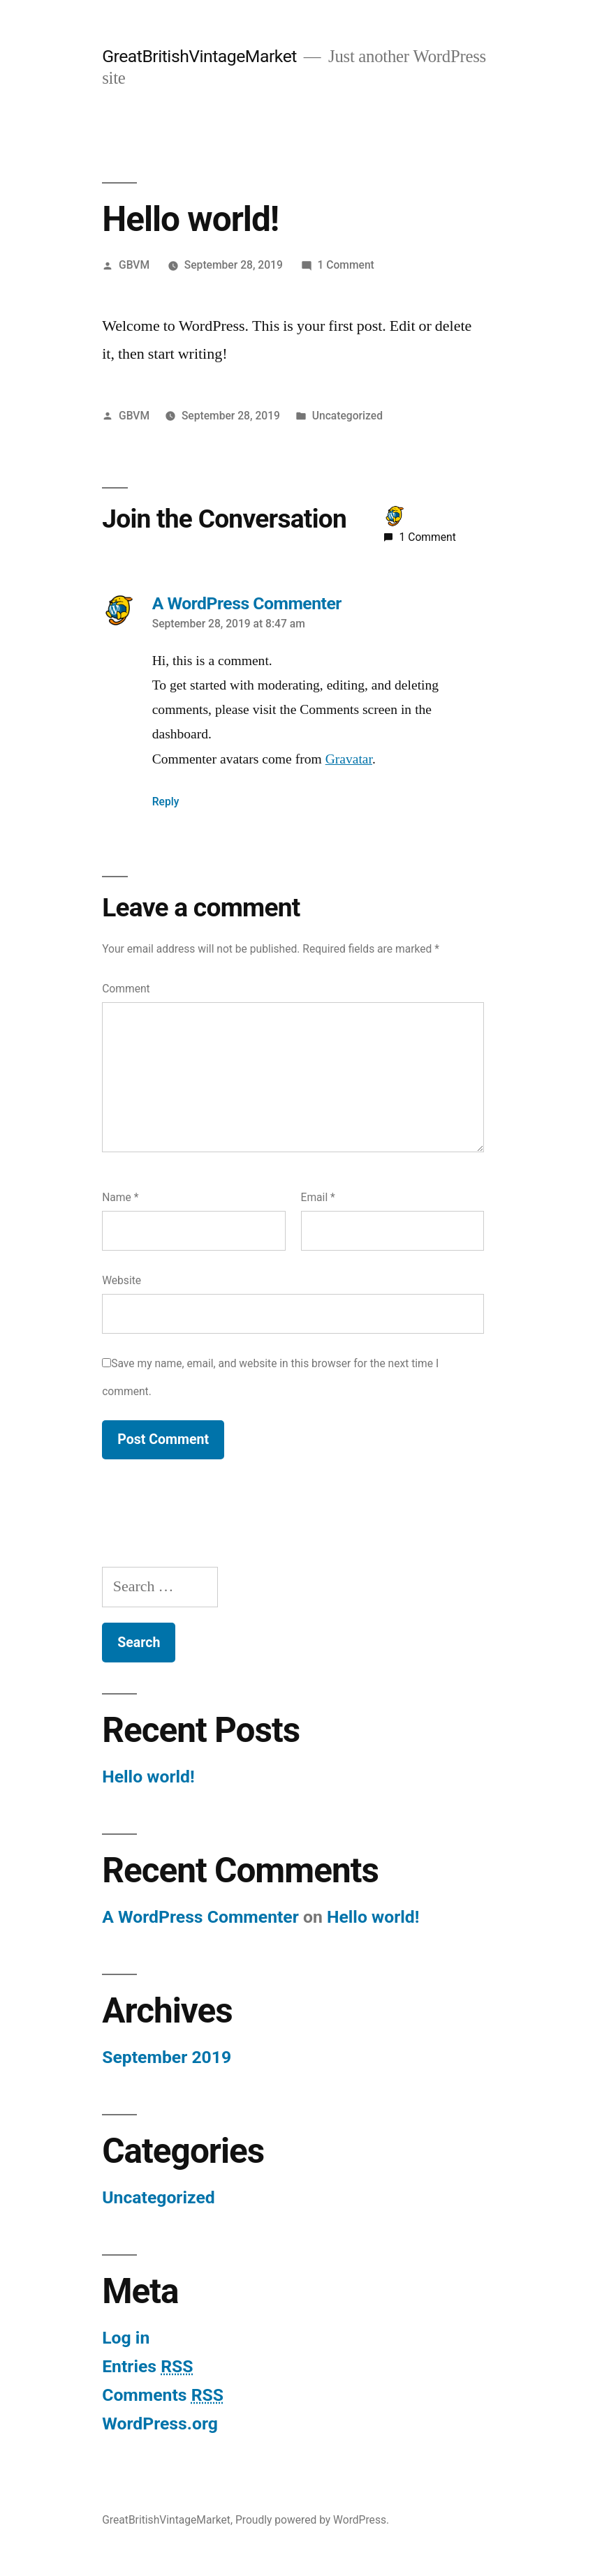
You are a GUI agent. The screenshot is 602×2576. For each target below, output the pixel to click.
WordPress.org (160, 2423)
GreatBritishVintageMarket (199, 56)
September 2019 (166, 2057)
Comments (162, 2395)
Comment (126, 988)
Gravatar (348, 759)
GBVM (134, 264)
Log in (125, 2338)
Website (121, 1280)
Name (120, 1197)
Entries (147, 2366)
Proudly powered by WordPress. (312, 2519)
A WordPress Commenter (200, 1917)
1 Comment (346, 264)
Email (318, 1197)
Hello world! (148, 1776)
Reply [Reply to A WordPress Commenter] (165, 801)
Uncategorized (347, 415)
